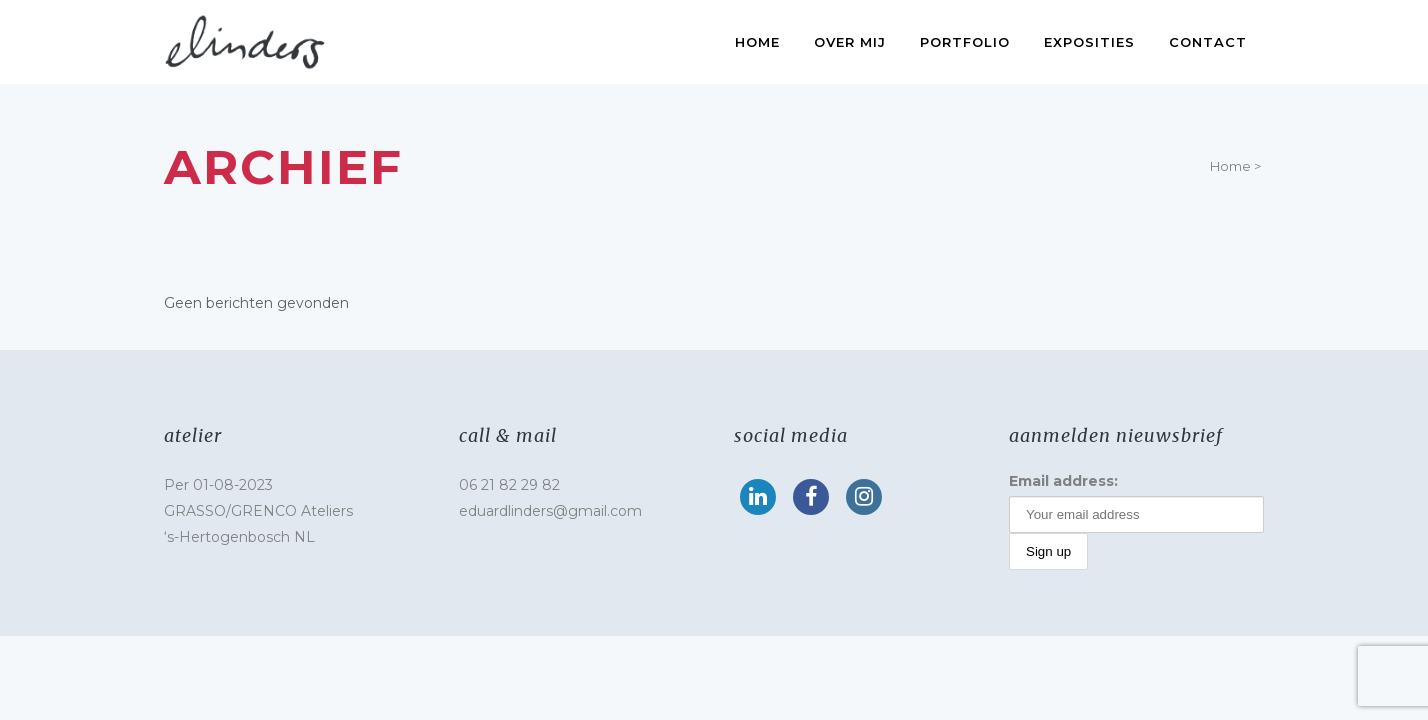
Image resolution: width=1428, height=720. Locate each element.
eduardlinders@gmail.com (550, 511)
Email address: (1063, 481)
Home (1230, 166)
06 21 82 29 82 (509, 485)
